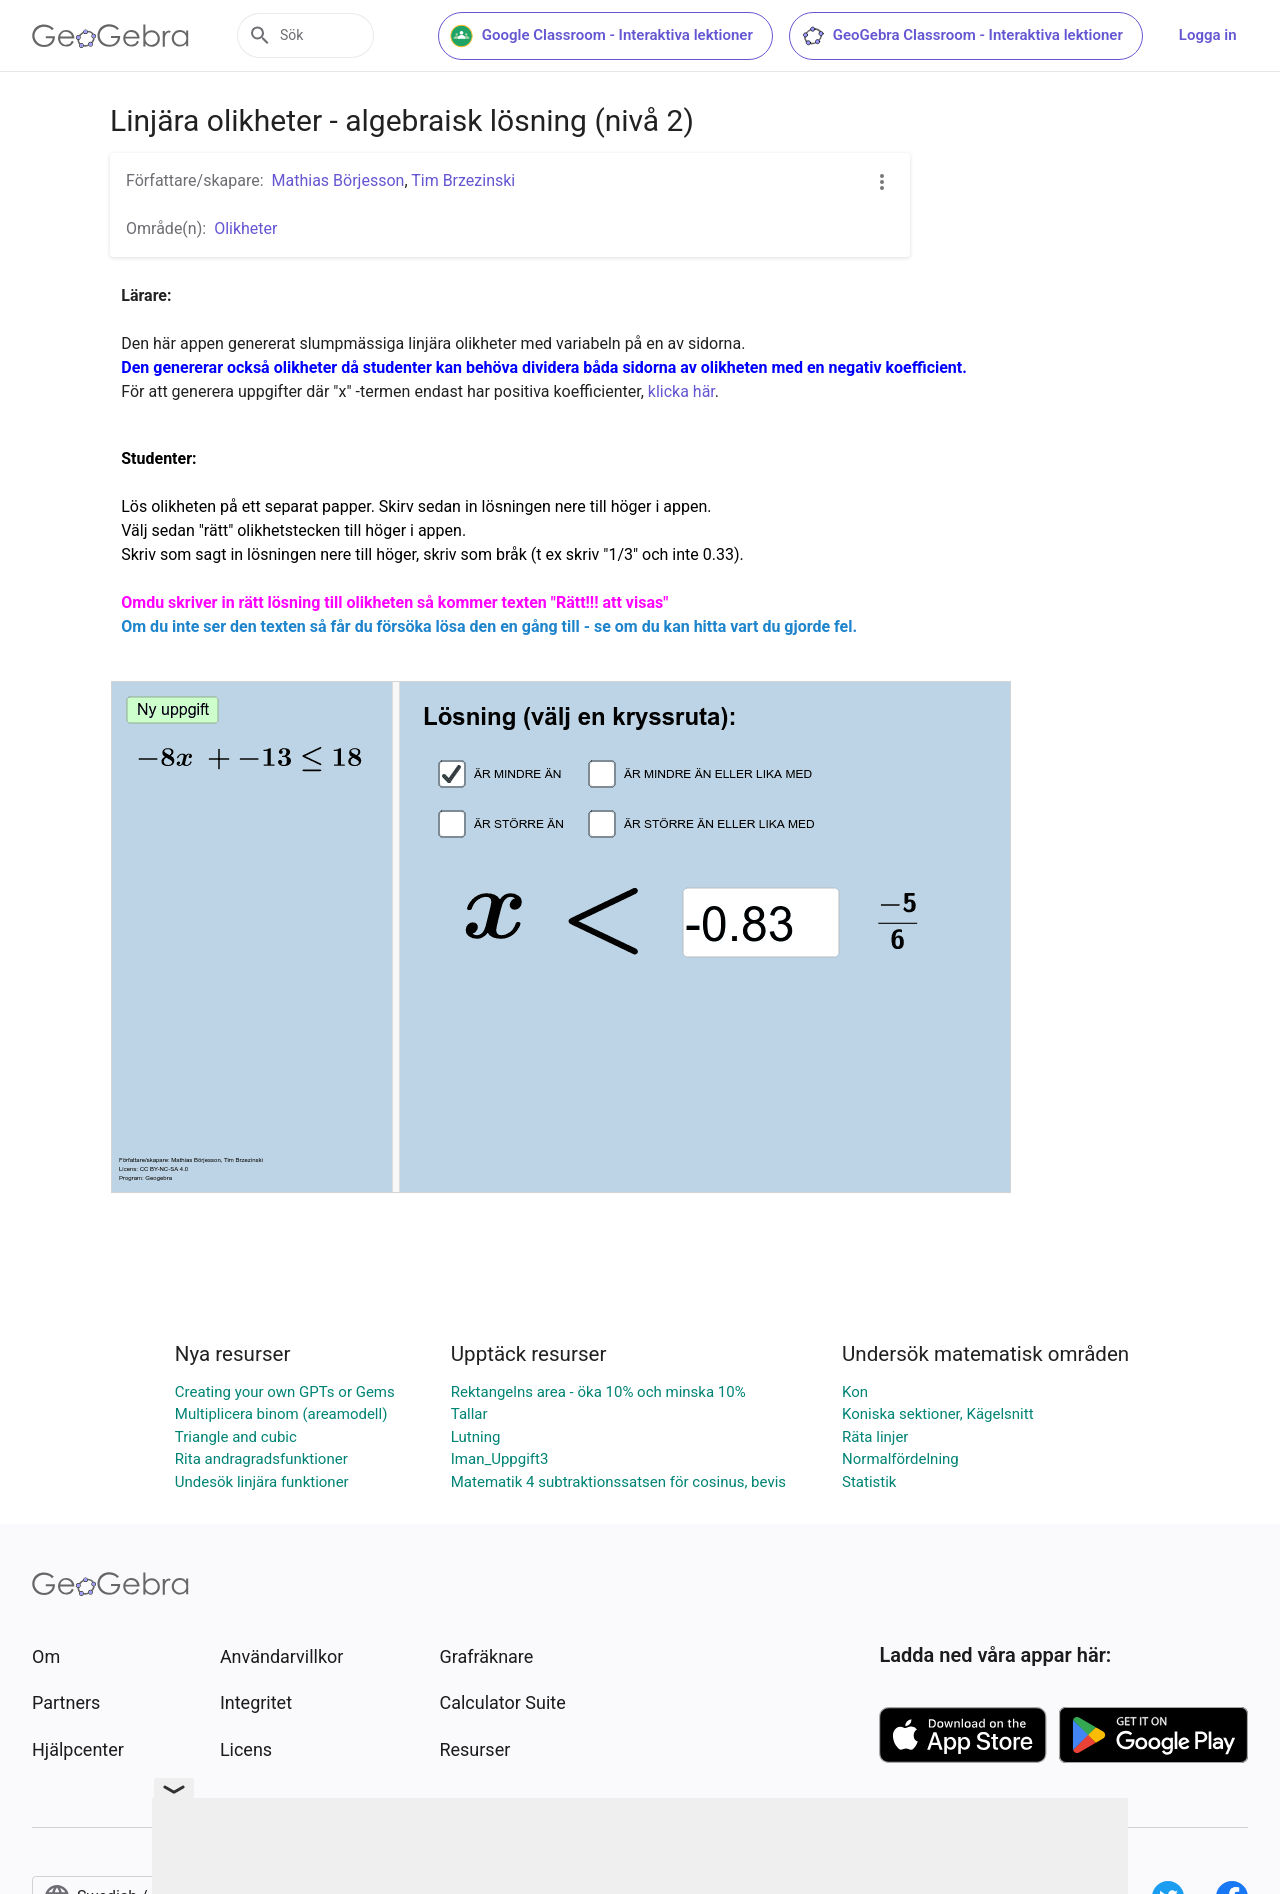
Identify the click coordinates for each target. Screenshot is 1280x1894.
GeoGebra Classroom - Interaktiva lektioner (1034, 36)
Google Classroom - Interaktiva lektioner (673, 36)
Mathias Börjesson (338, 180)
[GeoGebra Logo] (110, 36)
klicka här (681, 391)
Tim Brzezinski (463, 180)
